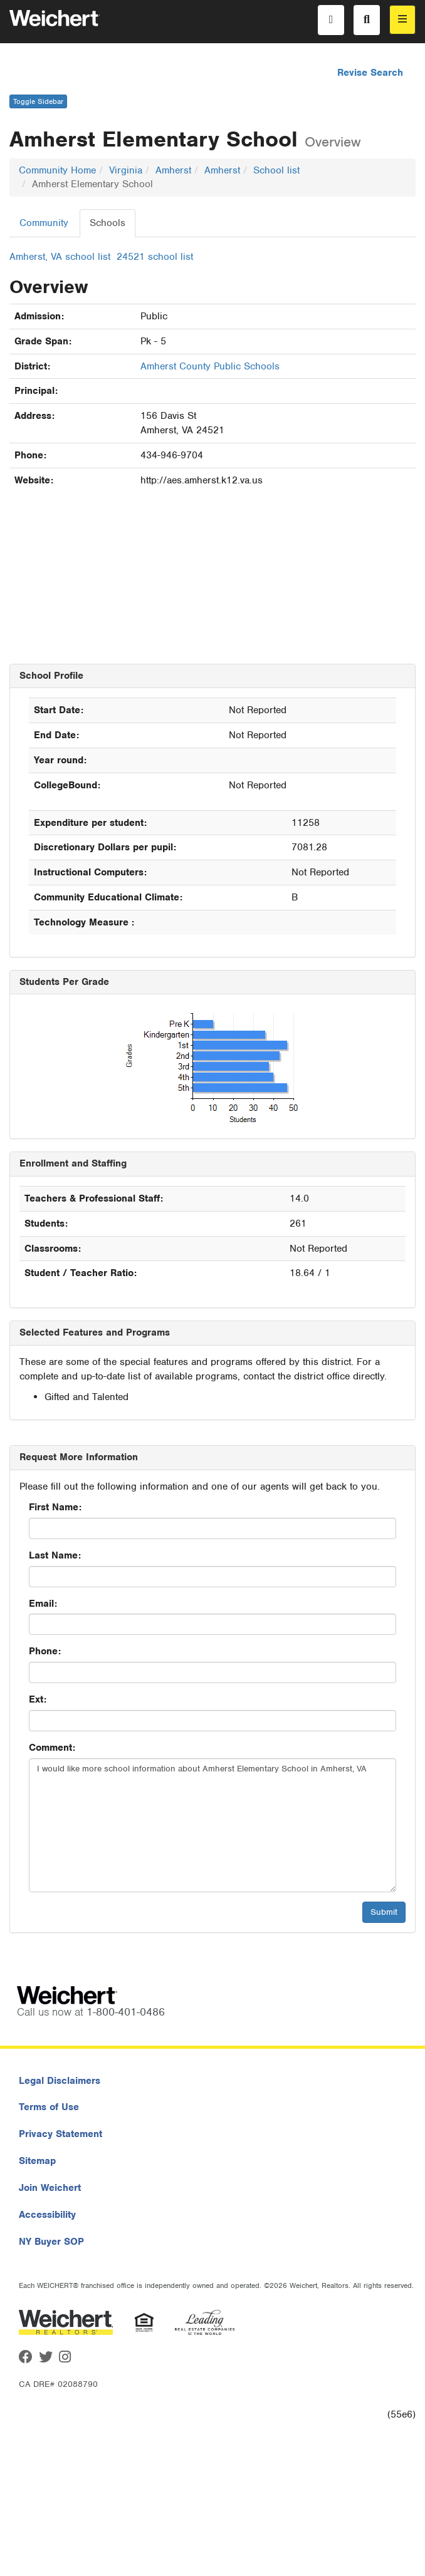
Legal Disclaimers (59, 2080)
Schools (107, 223)
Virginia (125, 170)
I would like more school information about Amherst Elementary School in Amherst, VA (212, 1825)
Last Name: (55, 1555)
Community (43, 223)
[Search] (367, 20)
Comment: (52, 1747)
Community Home (57, 170)
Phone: (45, 1651)
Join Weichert (50, 2188)
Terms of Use (49, 2107)
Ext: (37, 1699)
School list (276, 170)
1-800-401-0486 (126, 2012)
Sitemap (37, 2161)
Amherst (173, 170)
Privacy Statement (60, 2134)
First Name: (55, 1507)
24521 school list (155, 256)
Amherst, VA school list (59, 256)
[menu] (402, 19)
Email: (43, 1603)
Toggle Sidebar (38, 101)
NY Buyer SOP (51, 2241)
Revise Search (370, 72)
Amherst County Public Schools (210, 366)
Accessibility (47, 2214)
